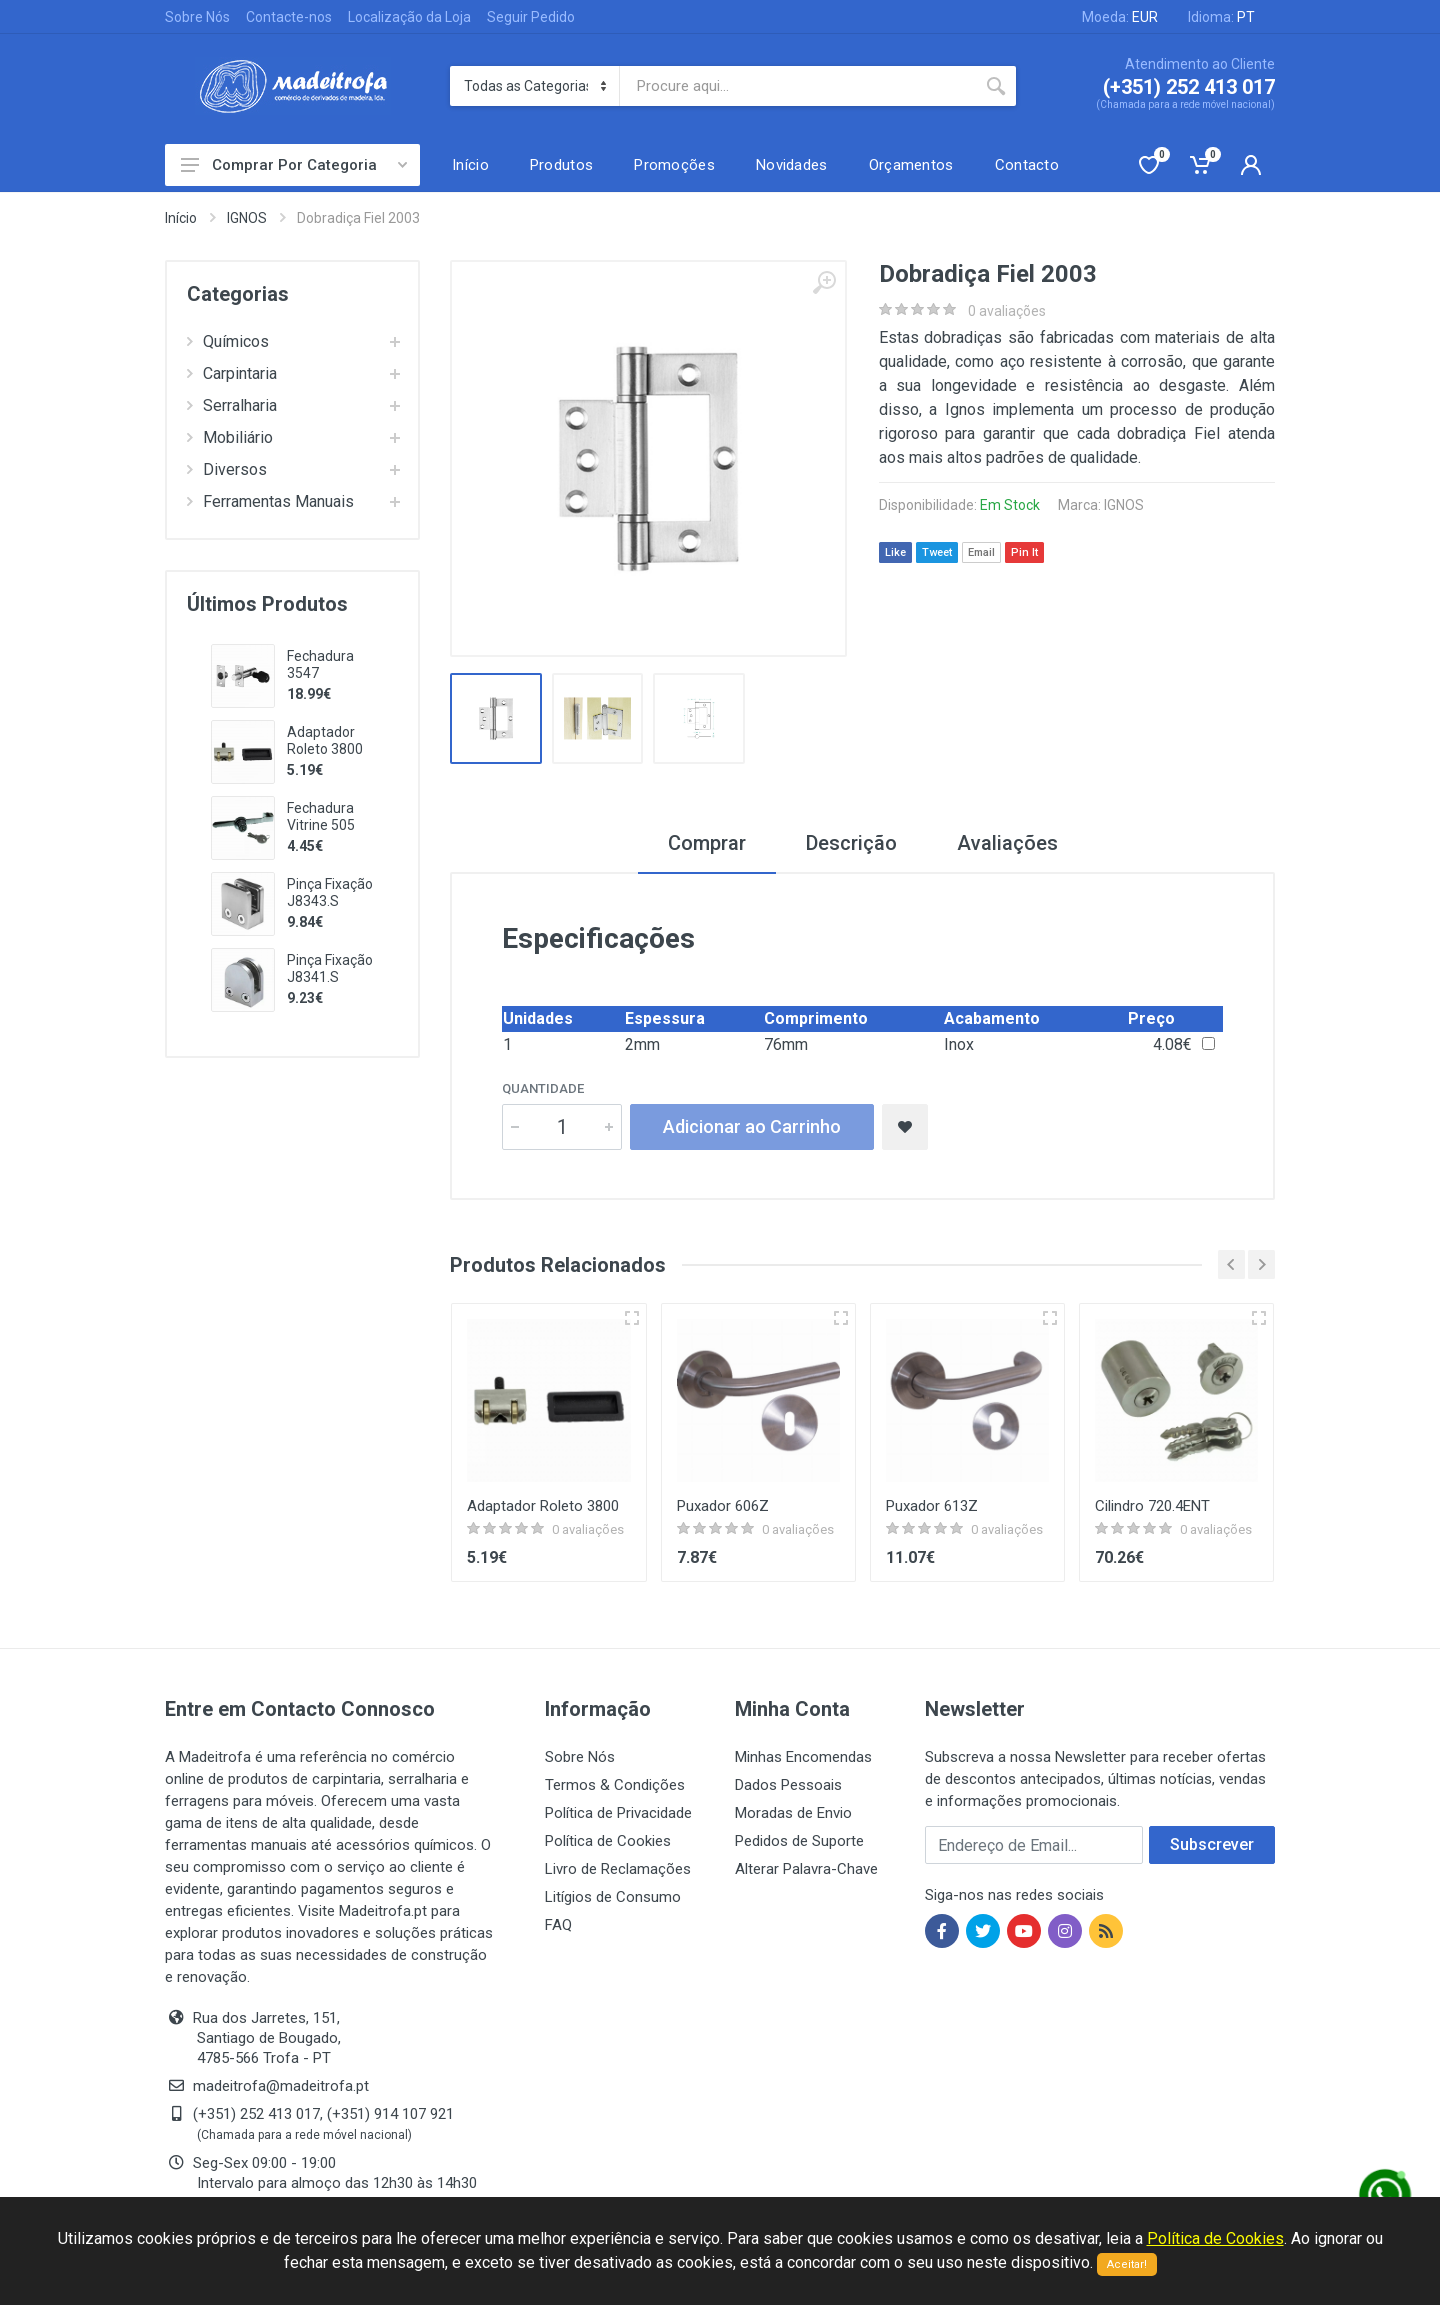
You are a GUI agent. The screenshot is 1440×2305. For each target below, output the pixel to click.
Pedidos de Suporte (799, 1841)
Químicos (228, 341)
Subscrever (1212, 1844)
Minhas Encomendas (803, 1757)
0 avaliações (1007, 311)
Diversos (227, 469)
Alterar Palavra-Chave (806, 1869)
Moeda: (1120, 17)
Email (981, 552)
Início (181, 218)
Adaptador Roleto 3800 (325, 740)
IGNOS (247, 218)
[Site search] (798, 86)
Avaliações (1007, 843)
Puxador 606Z (723, 1506)
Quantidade (543, 1088)
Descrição (851, 843)
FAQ (558, 1925)
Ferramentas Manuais (270, 501)
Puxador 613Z (932, 1506)
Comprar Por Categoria (294, 165)
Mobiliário (230, 437)
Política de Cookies (608, 1841)
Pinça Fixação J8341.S (330, 968)
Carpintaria (232, 373)
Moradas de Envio (793, 1813)
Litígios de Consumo (613, 1897)
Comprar (707, 843)
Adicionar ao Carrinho (752, 1126)
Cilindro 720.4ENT (1152, 1506)
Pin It (1024, 552)
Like (895, 552)
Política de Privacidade (618, 1813)
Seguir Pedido (531, 17)
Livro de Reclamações (618, 1869)
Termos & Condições (615, 1785)
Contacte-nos (289, 17)
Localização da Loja (409, 17)
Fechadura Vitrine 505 (321, 816)
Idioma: (1221, 17)
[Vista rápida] (632, 1318)
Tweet (937, 552)
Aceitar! (1127, 2264)
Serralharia (232, 405)
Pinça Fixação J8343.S (330, 892)
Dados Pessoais (788, 1785)
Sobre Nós (197, 17)
